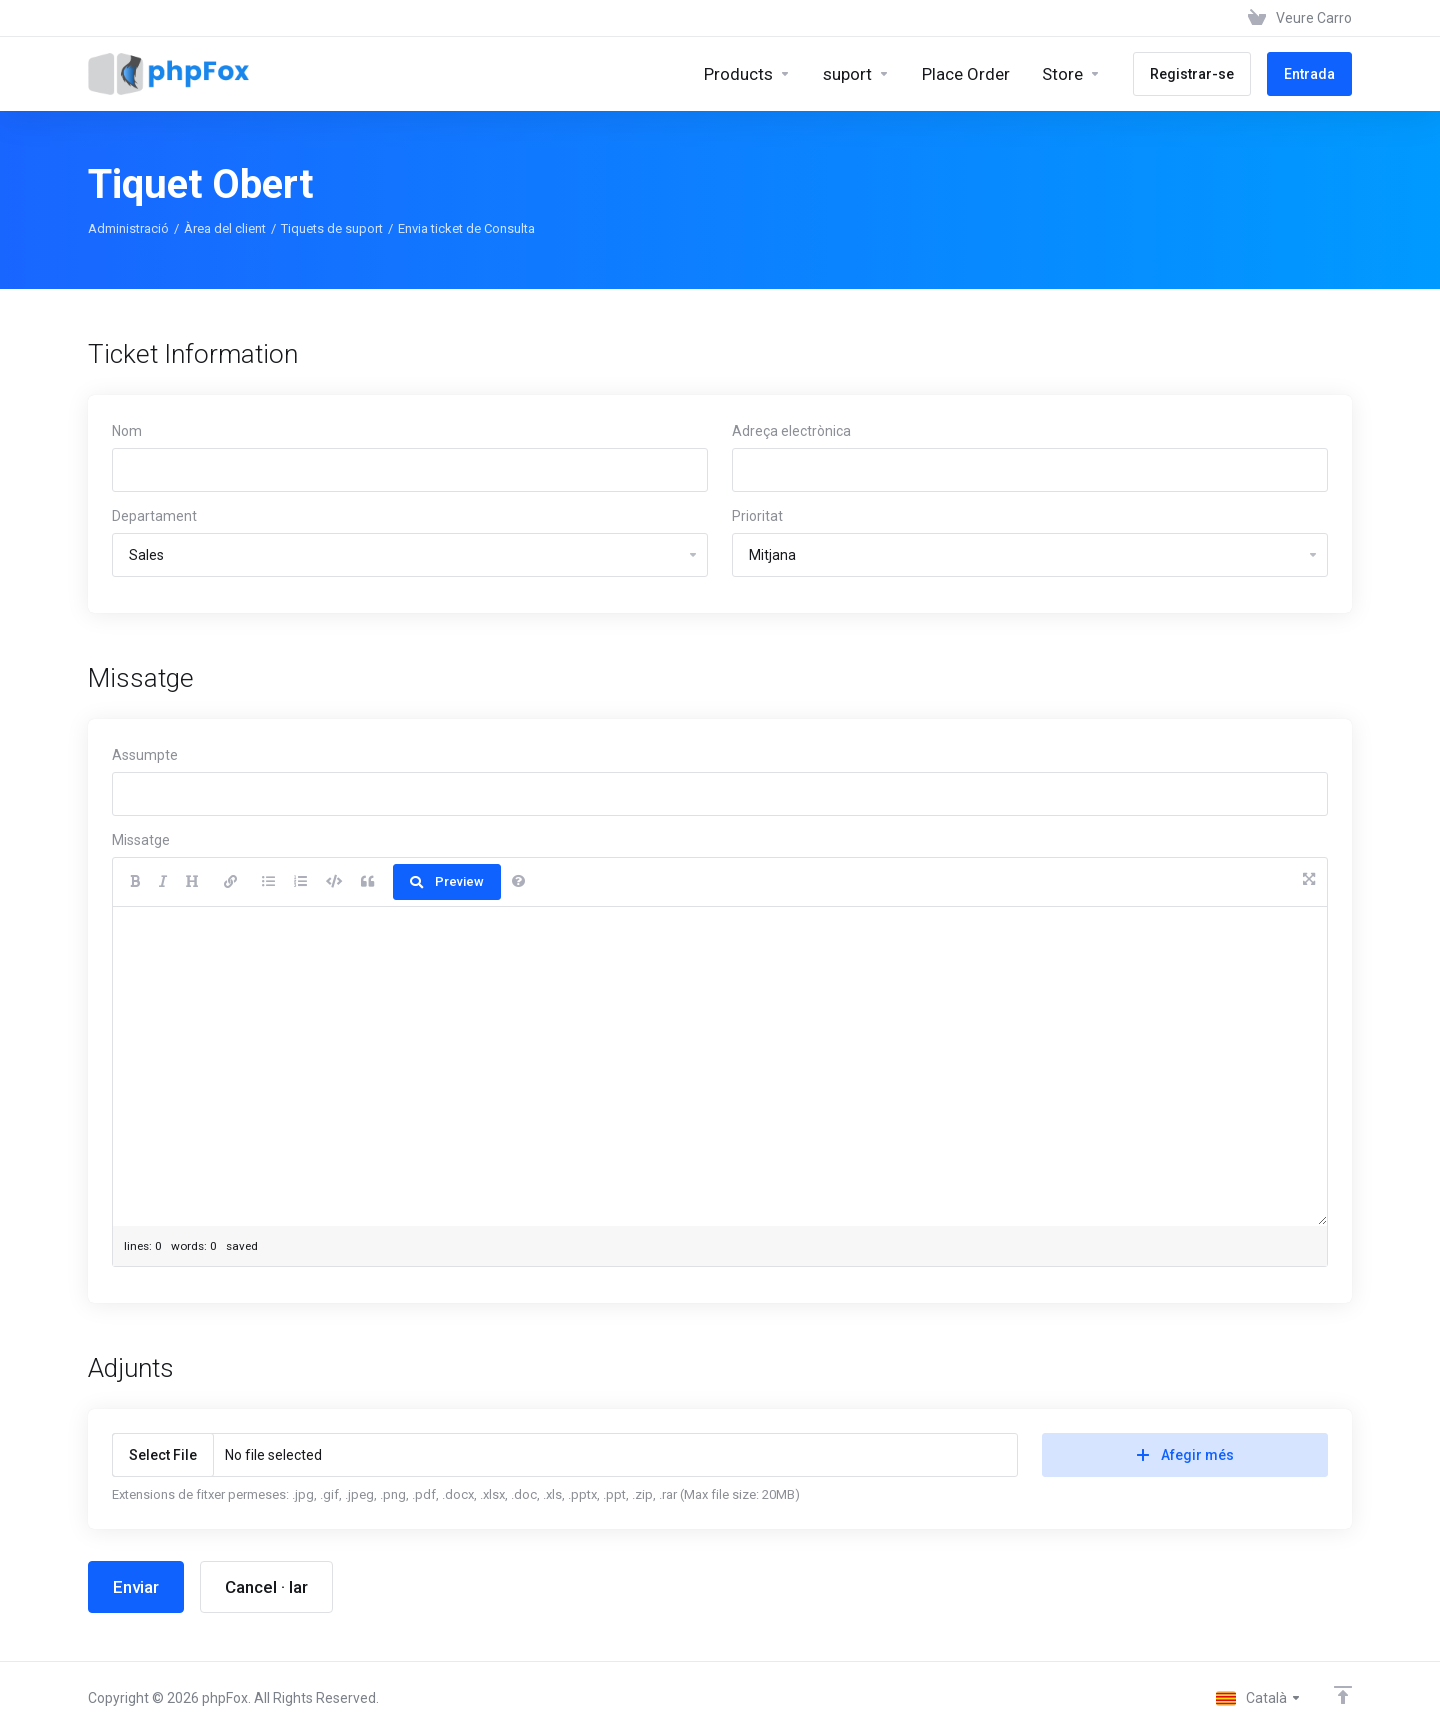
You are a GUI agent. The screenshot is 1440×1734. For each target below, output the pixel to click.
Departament (154, 516)
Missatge (141, 840)
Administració (128, 228)
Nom (127, 431)
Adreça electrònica (791, 431)
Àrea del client (225, 228)
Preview (447, 881)
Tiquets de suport (332, 228)
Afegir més (1185, 1455)
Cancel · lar (266, 1587)
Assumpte (145, 755)
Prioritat (757, 516)
